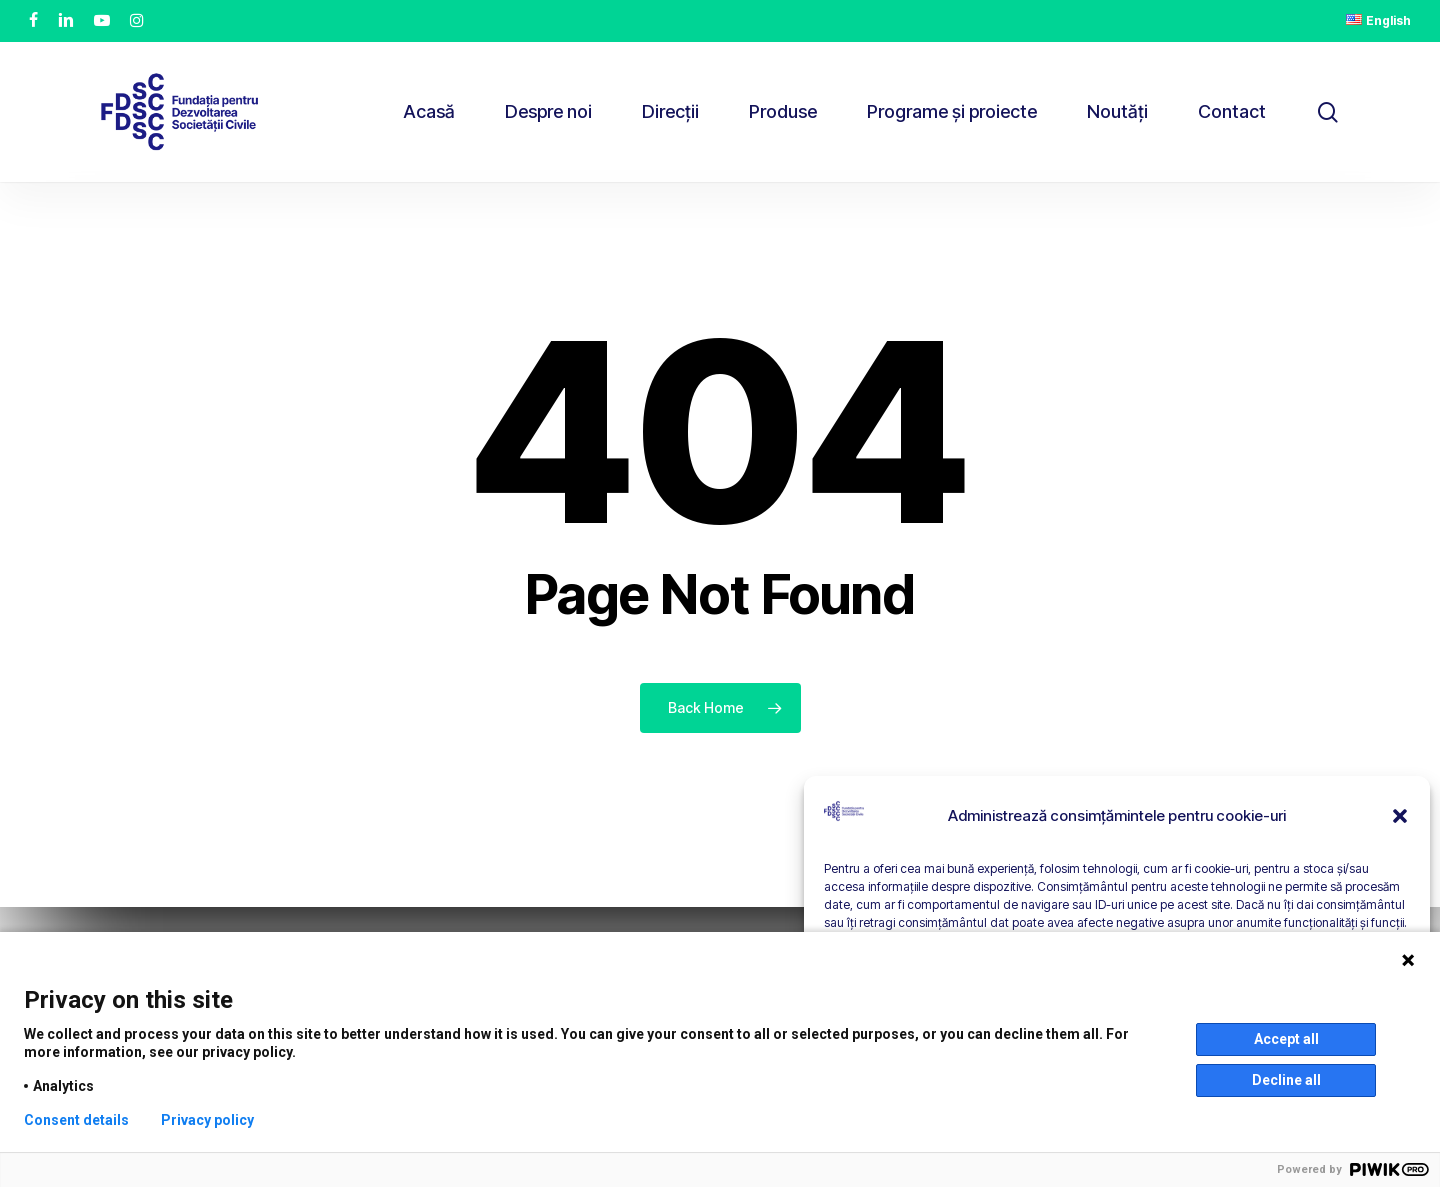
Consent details (76, 1120)
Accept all (1286, 1039)
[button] (1400, 816)
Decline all (1286, 1080)
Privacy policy (207, 1120)
